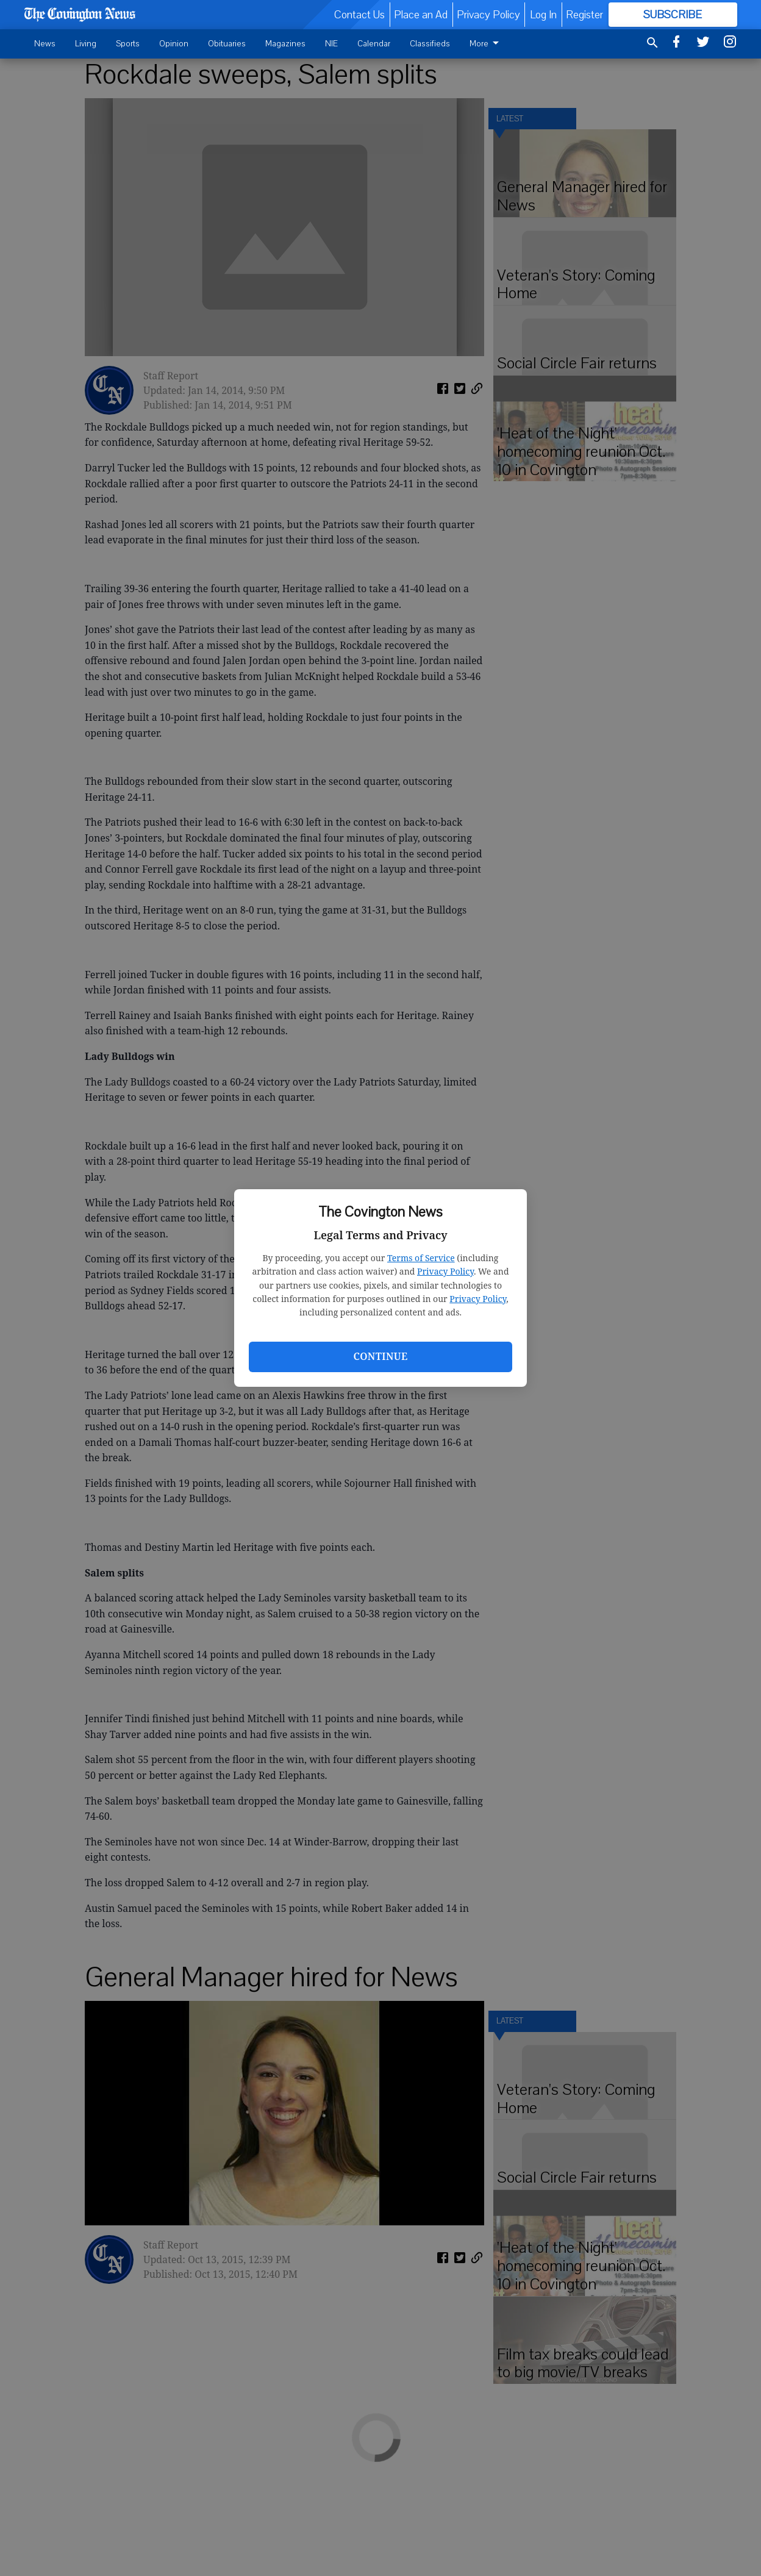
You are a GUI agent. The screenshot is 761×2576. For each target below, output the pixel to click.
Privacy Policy (445, 1271)
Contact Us (359, 14)
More (486, 43)
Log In (543, 14)
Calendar (373, 43)
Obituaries (227, 43)
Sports (128, 43)
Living (85, 43)
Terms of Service (421, 1258)
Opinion (173, 43)
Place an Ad (421, 14)
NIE (331, 43)
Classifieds (430, 43)
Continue (380, 1356)
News (44, 43)
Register (584, 14)
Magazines (285, 43)
